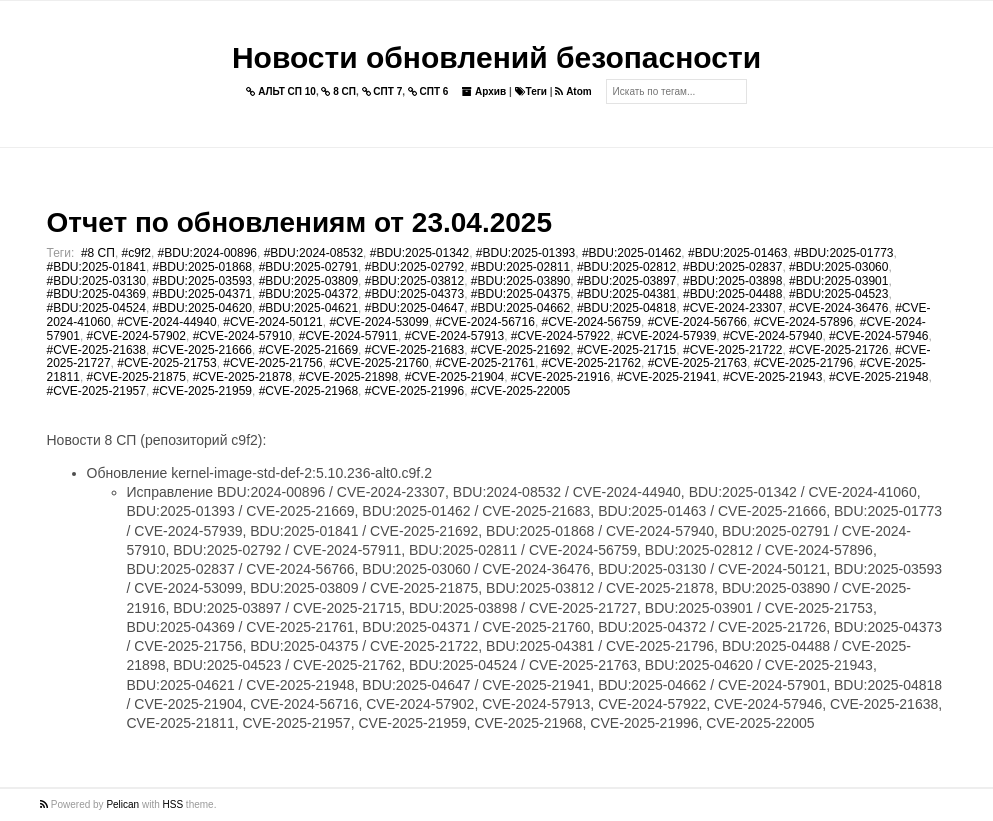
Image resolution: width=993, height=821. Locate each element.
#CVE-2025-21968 (308, 391)
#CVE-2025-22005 (520, 391)
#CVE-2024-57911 (348, 336)
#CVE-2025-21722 (732, 350)
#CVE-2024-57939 (666, 336)
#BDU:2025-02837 (732, 267)
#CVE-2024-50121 (272, 322)
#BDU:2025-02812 (626, 267)
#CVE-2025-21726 (838, 350)
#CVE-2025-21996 (414, 391)
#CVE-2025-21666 (202, 350)
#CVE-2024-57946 (878, 336)
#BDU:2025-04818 (626, 308)
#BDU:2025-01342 (419, 253)
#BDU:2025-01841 (96, 267)
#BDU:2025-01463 (737, 253)
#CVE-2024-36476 (838, 308)
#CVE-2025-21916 (560, 377)
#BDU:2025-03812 (414, 281)
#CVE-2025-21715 (626, 350)
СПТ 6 (428, 91)
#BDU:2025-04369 (96, 294)
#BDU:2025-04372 (308, 294)
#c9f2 (136, 253)
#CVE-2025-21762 (591, 363)
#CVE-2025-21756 (272, 363)
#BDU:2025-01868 (202, 267)
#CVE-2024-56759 (591, 322)
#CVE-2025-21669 (308, 350)
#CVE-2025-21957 (96, 391)
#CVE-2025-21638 (96, 350)
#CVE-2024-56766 (697, 322)
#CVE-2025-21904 (454, 377)
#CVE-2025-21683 (414, 350)
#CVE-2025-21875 (136, 377)
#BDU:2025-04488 (732, 294)
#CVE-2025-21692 (520, 350)
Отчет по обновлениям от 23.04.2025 (299, 222)
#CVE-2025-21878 (242, 377)
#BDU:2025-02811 (520, 267)
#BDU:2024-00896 (207, 253)
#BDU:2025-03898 (732, 281)
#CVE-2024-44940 (166, 322)
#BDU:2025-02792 (414, 267)
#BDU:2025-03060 (838, 267)
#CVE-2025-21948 (878, 377)
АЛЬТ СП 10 (281, 91)
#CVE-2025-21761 (484, 363)
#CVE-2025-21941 (666, 377)
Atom (573, 91)
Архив (484, 91)
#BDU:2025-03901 (838, 281)
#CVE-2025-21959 (202, 391)
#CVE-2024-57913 (454, 336)
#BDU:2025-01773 (843, 253)
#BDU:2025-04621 (308, 308)
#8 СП (98, 253)
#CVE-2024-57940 (772, 336)
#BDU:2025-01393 (525, 253)
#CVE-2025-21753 (166, 363)
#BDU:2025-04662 (520, 308)
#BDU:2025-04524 (96, 308)
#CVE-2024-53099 (378, 322)
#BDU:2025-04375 (520, 294)
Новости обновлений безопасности (496, 57)
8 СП (338, 91)
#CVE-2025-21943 (772, 377)
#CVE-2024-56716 (484, 322)
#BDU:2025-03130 (96, 281)
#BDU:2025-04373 (414, 294)
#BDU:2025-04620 (202, 308)
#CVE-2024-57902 (136, 336)
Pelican (122, 804)
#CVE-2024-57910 (242, 336)
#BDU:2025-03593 (202, 281)
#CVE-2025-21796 (803, 363)
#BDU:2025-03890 (520, 281)
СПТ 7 (382, 91)
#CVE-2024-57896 (803, 322)
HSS (173, 804)
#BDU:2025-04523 (838, 294)
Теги (531, 91)
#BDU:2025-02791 (308, 267)
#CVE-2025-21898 (348, 377)
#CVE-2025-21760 (378, 363)
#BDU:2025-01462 (631, 253)
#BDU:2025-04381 (626, 294)
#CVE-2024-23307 (732, 308)
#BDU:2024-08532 (313, 253)
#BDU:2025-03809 (308, 281)
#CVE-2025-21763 (697, 363)
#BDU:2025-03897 (626, 281)
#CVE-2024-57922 (560, 336)
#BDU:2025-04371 (202, 294)
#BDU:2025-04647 (414, 308)
